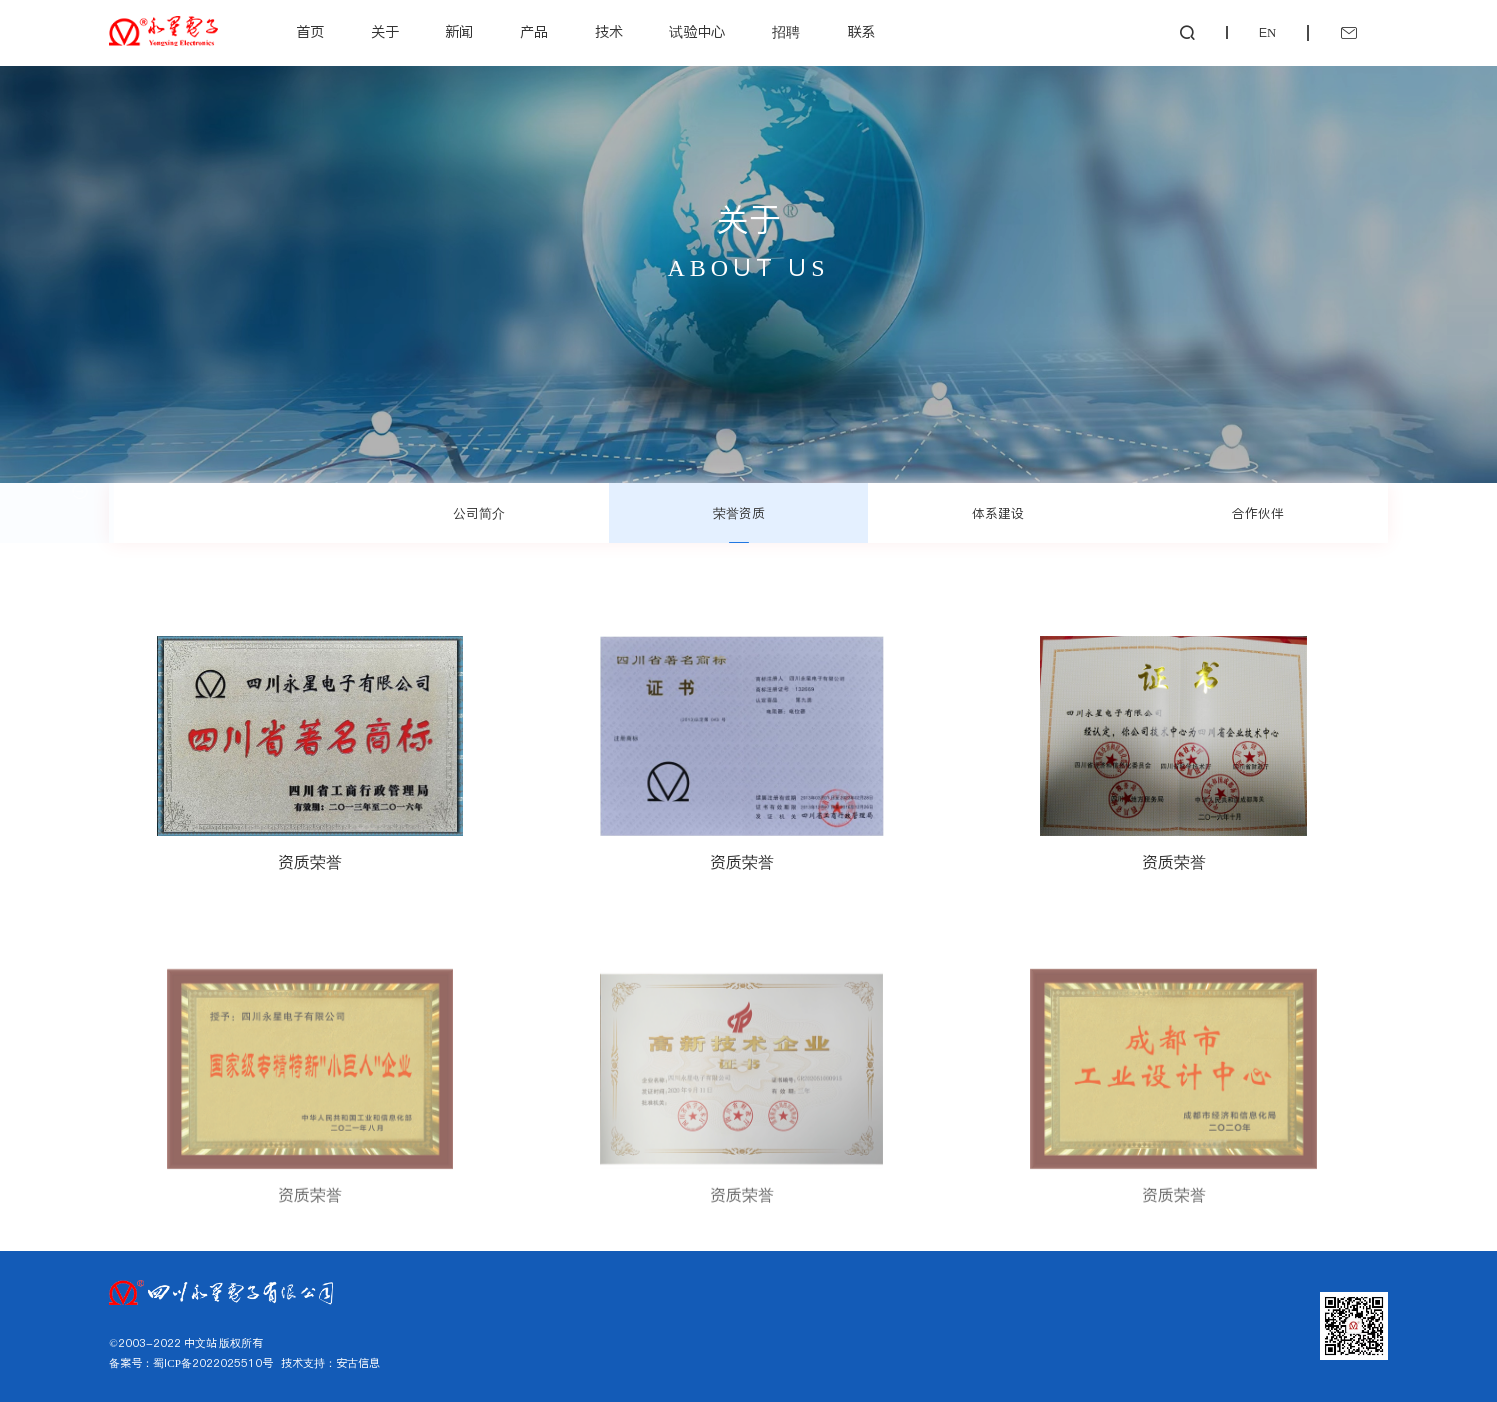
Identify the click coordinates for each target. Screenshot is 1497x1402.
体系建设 (998, 513)
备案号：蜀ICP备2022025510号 (191, 1363)
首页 (310, 32)
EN (1267, 32)
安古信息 (358, 1363)
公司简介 (479, 513)
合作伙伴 (1258, 513)
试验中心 (697, 32)
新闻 (459, 32)
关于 (385, 32)
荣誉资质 (739, 513)
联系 (861, 32)
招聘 (786, 32)
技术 (609, 32)
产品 (534, 32)
